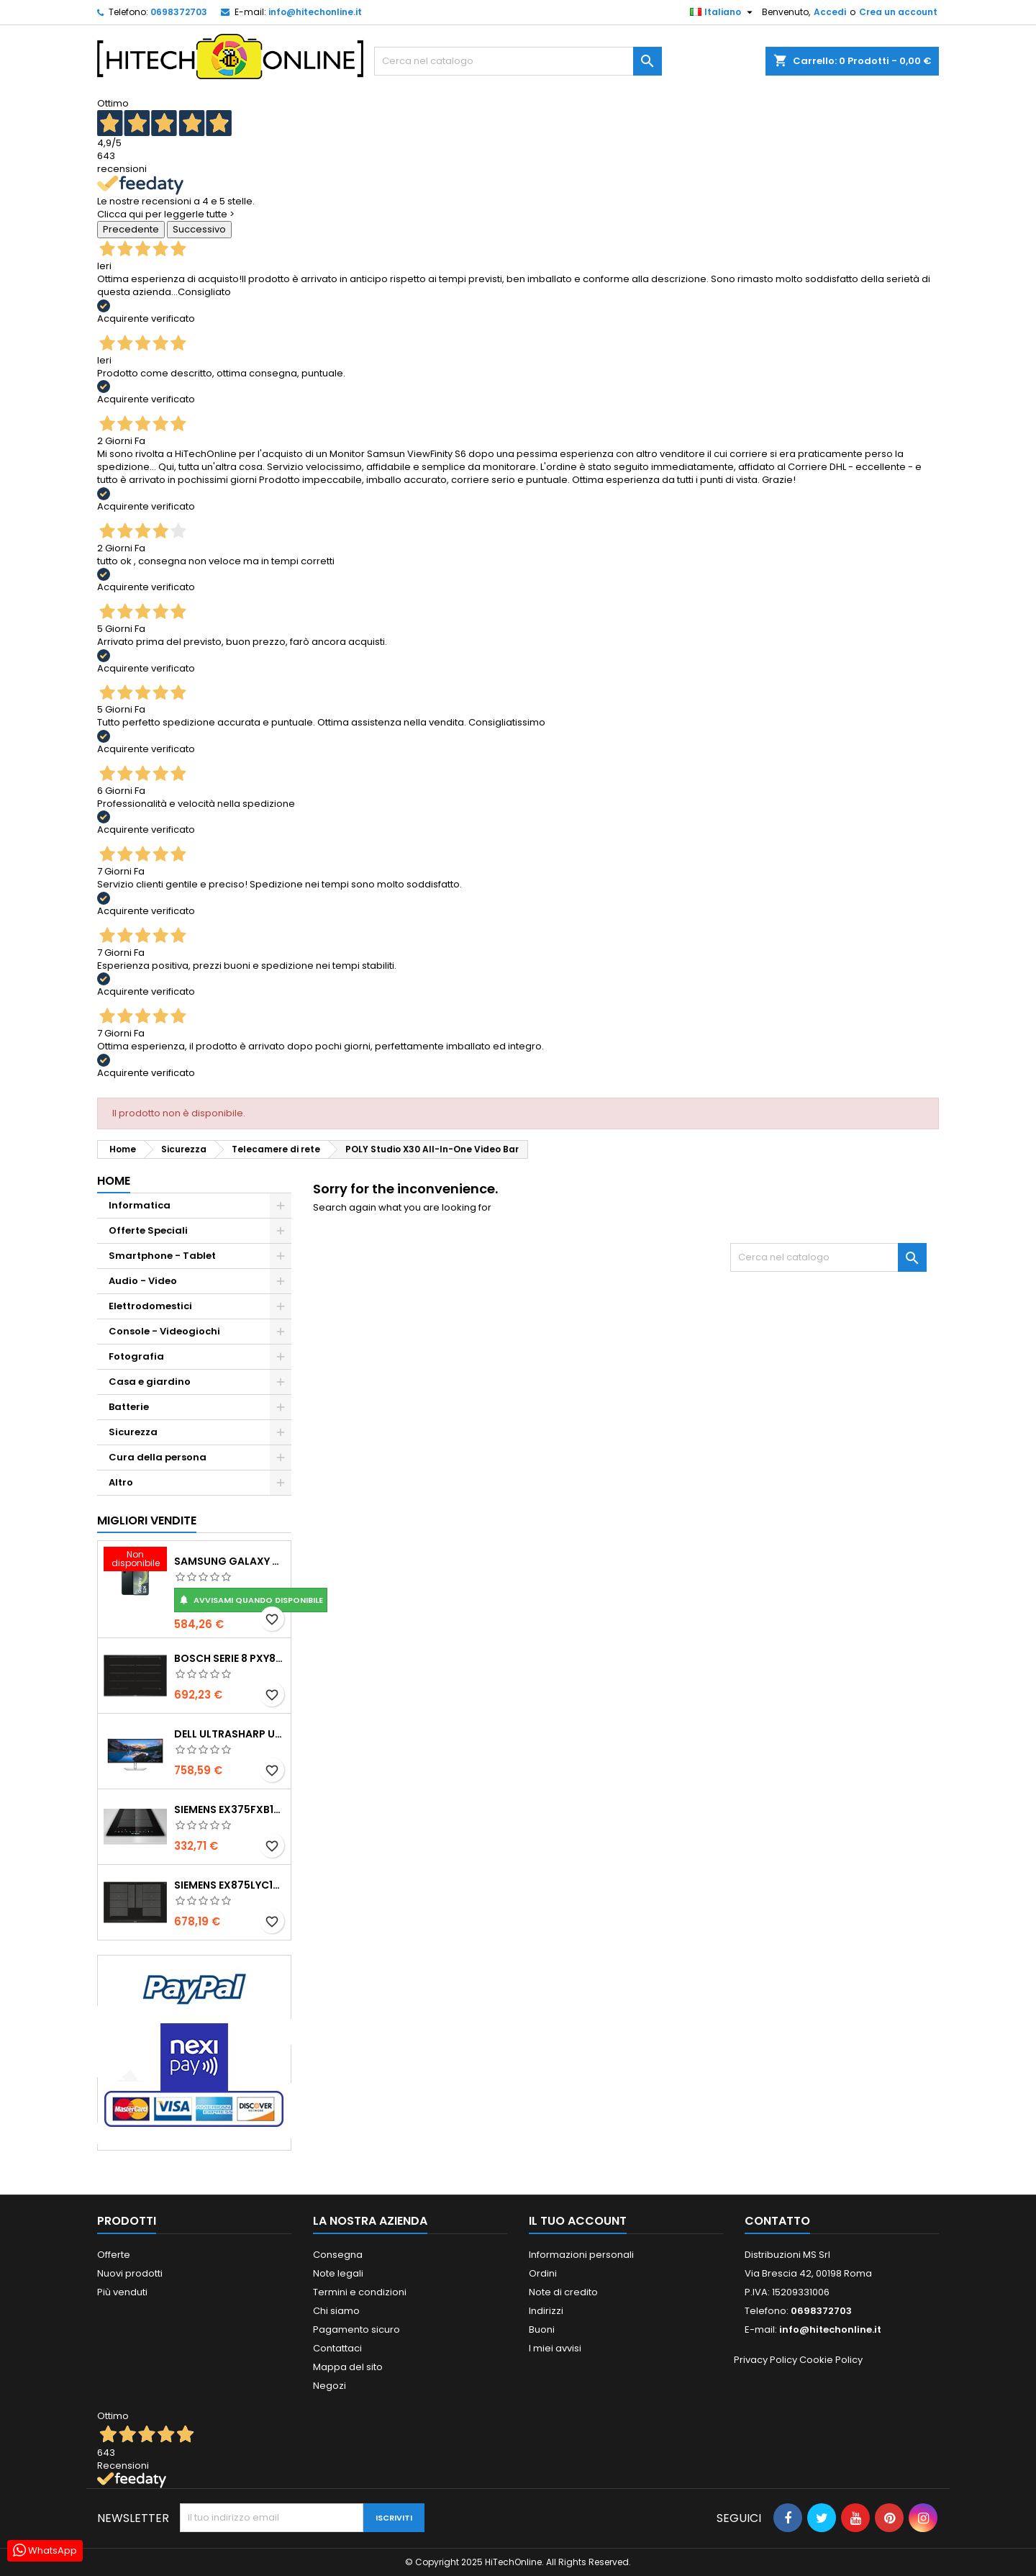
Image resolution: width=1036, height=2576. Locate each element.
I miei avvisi (555, 2348)
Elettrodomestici (150, 1306)
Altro (121, 1482)
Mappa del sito (348, 2367)
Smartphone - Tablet (162, 1255)
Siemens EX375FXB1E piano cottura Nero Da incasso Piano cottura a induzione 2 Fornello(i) (229, 1809)
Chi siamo (336, 2311)
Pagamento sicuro (356, 2329)
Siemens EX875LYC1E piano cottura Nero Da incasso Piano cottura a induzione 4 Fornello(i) (229, 1885)
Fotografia (136, 1356)
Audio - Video (143, 1281)
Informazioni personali (581, 2254)
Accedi (830, 12)
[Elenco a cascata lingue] (723, 12)
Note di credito (563, 2292)
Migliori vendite (146, 1520)
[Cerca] (518, 61)
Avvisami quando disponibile (250, 1600)
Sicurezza (133, 1432)
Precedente (131, 229)
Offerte (113, 2254)
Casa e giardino (150, 1381)
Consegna (338, 2254)
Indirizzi (546, 2311)
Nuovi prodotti (130, 2273)
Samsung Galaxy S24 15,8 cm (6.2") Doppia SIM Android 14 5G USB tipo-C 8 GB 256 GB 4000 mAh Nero (229, 1561)
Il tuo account (578, 2221)
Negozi (329, 2385)
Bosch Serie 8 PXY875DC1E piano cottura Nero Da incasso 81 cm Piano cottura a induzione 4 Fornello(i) (229, 1658)
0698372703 (178, 12)
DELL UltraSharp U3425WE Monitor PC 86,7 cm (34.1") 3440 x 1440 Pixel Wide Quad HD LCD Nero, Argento (229, 1734)
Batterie (129, 1407)
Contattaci (337, 2348)
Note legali (338, 2273)
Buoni (542, 2329)
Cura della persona (157, 1457)
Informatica (140, 1205)
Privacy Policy (765, 2360)
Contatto (777, 2221)
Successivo (199, 229)
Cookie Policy (831, 2360)
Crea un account (898, 12)
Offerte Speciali (148, 1230)
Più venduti (122, 2292)
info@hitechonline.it (315, 12)
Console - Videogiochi (164, 1331)
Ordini (543, 2273)
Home (113, 1180)
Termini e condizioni (359, 2292)
